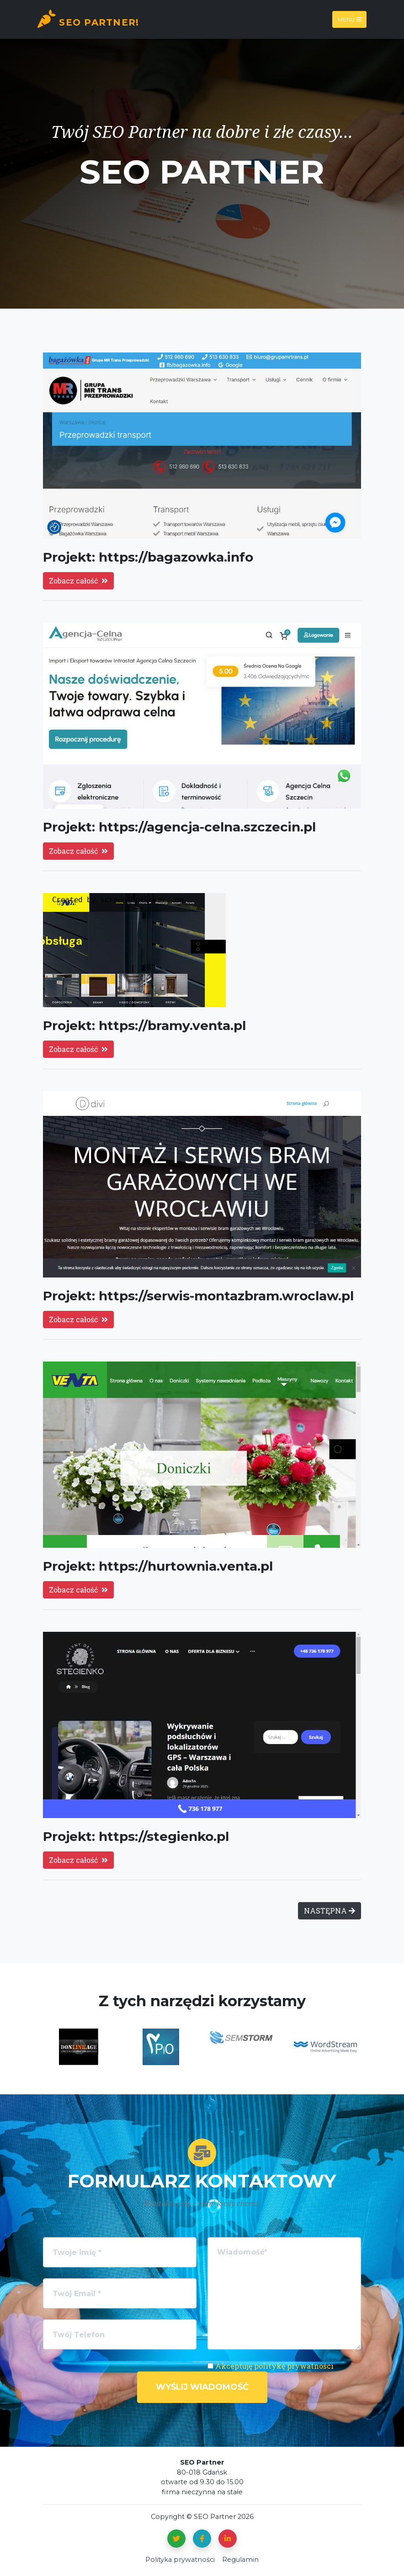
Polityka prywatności (180, 2559)
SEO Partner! (88, 19)
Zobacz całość (78, 580)
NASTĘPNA (329, 1910)
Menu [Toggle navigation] (349, 19)
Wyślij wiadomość (202, 2387)
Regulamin (240, 2559)
